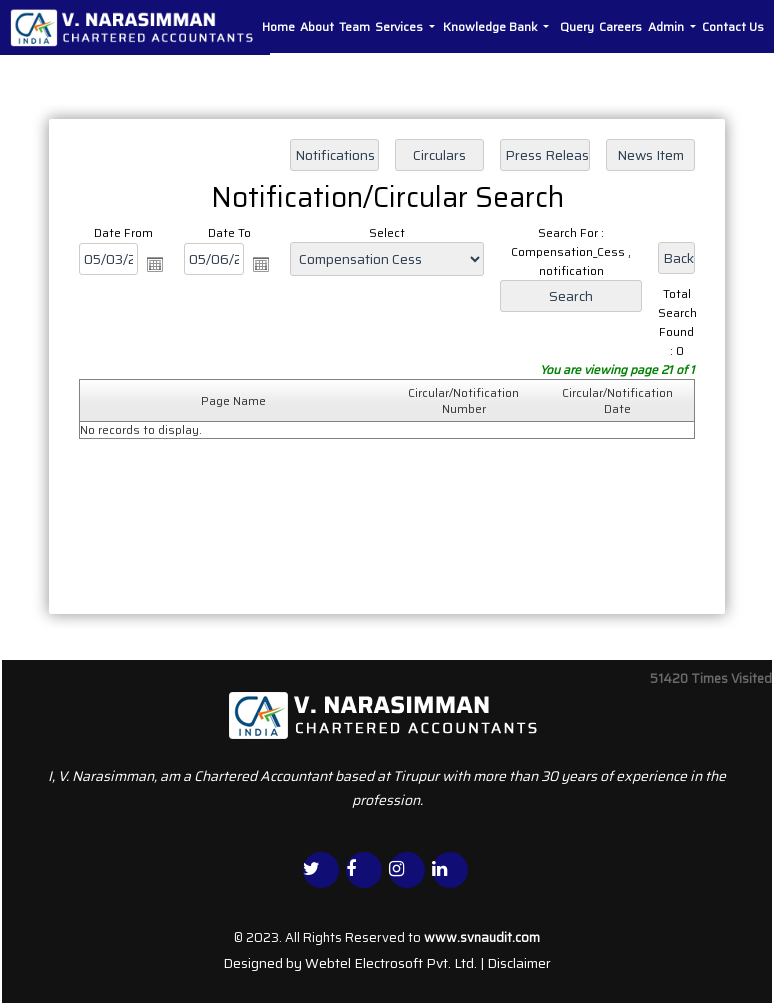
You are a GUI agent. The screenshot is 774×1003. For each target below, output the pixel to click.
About (317, 26)
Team (354, 26)
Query (577, 26)
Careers (620, 26)
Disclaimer (519, 963)
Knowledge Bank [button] (491, 26)
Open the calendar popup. (155, 264)
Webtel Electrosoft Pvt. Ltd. (391, 963)
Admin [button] (667, 26)
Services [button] (400, 26)
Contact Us (733, 26)
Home (278, 26)
